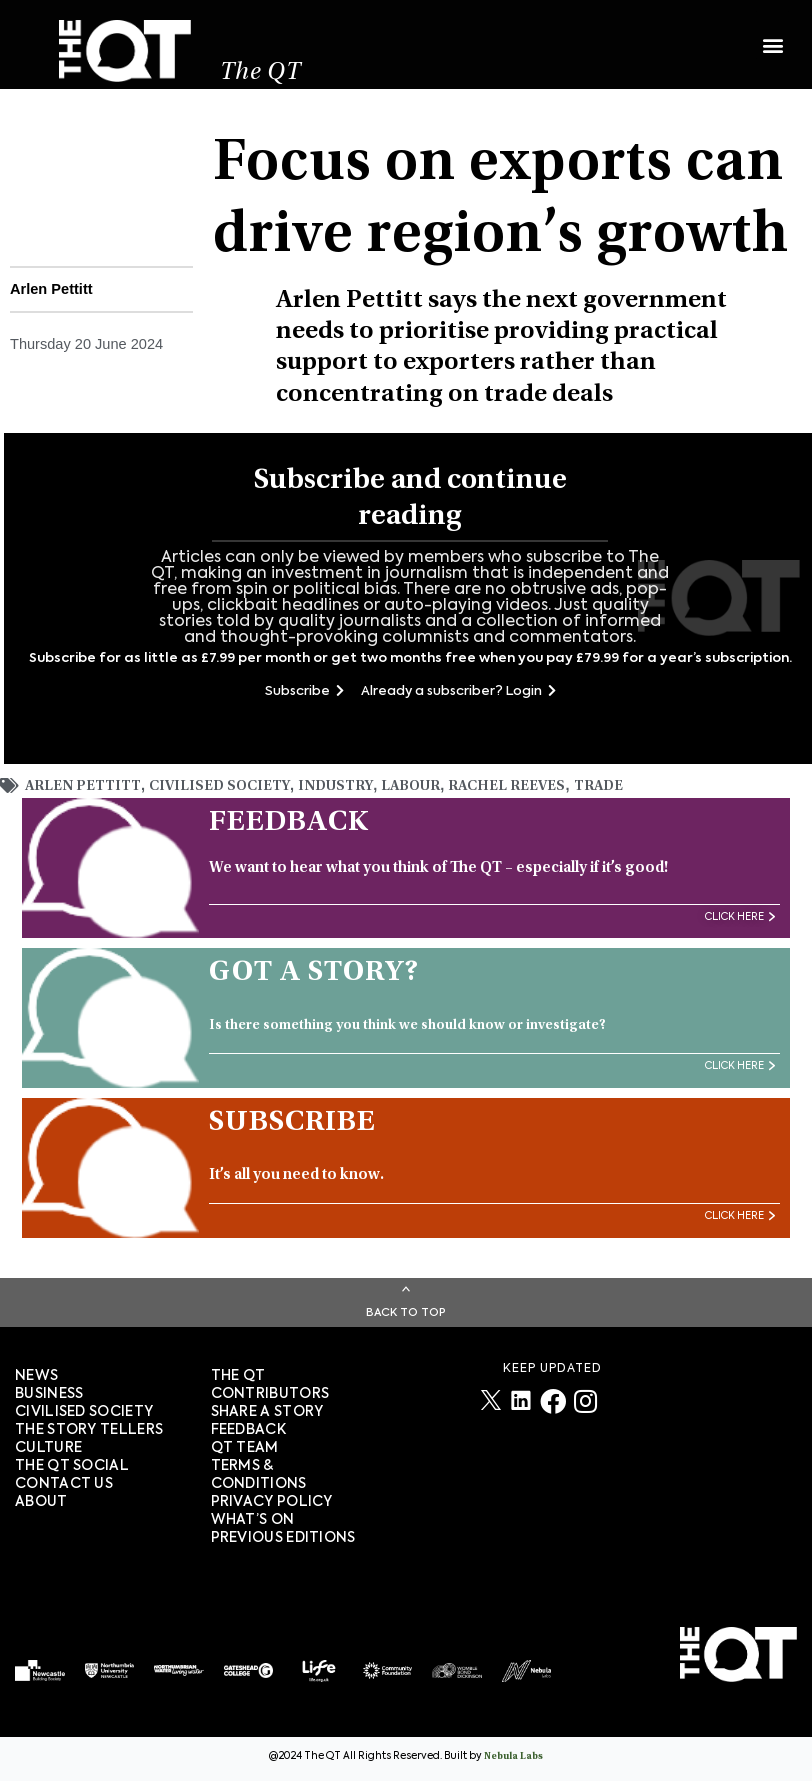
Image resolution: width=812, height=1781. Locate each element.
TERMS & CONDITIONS (259, 1477)
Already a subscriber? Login (458, 692)
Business (49, 1396)
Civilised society (84, 1414)
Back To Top (406, 1314)
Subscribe (304, 692)
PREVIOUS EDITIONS (283, 1540)
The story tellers (89, 1432)
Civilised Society (219, 788)
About (41, 1504)
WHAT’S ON (253, 1522)
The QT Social (72, 1468)
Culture (48, 1450)
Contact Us (64, 1486)
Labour (410, 788)
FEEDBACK (248, 1432)
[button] (772, 37)
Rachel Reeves (506, 788)
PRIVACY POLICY (272, 1504)
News (36, 1378)
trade (598, 788)
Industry (335, 788)
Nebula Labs (513, 1759)
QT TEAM (245, 1450)
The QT (262, 75)
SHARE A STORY (267, 1414)
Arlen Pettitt (83, 788)
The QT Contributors (270, 1387)
